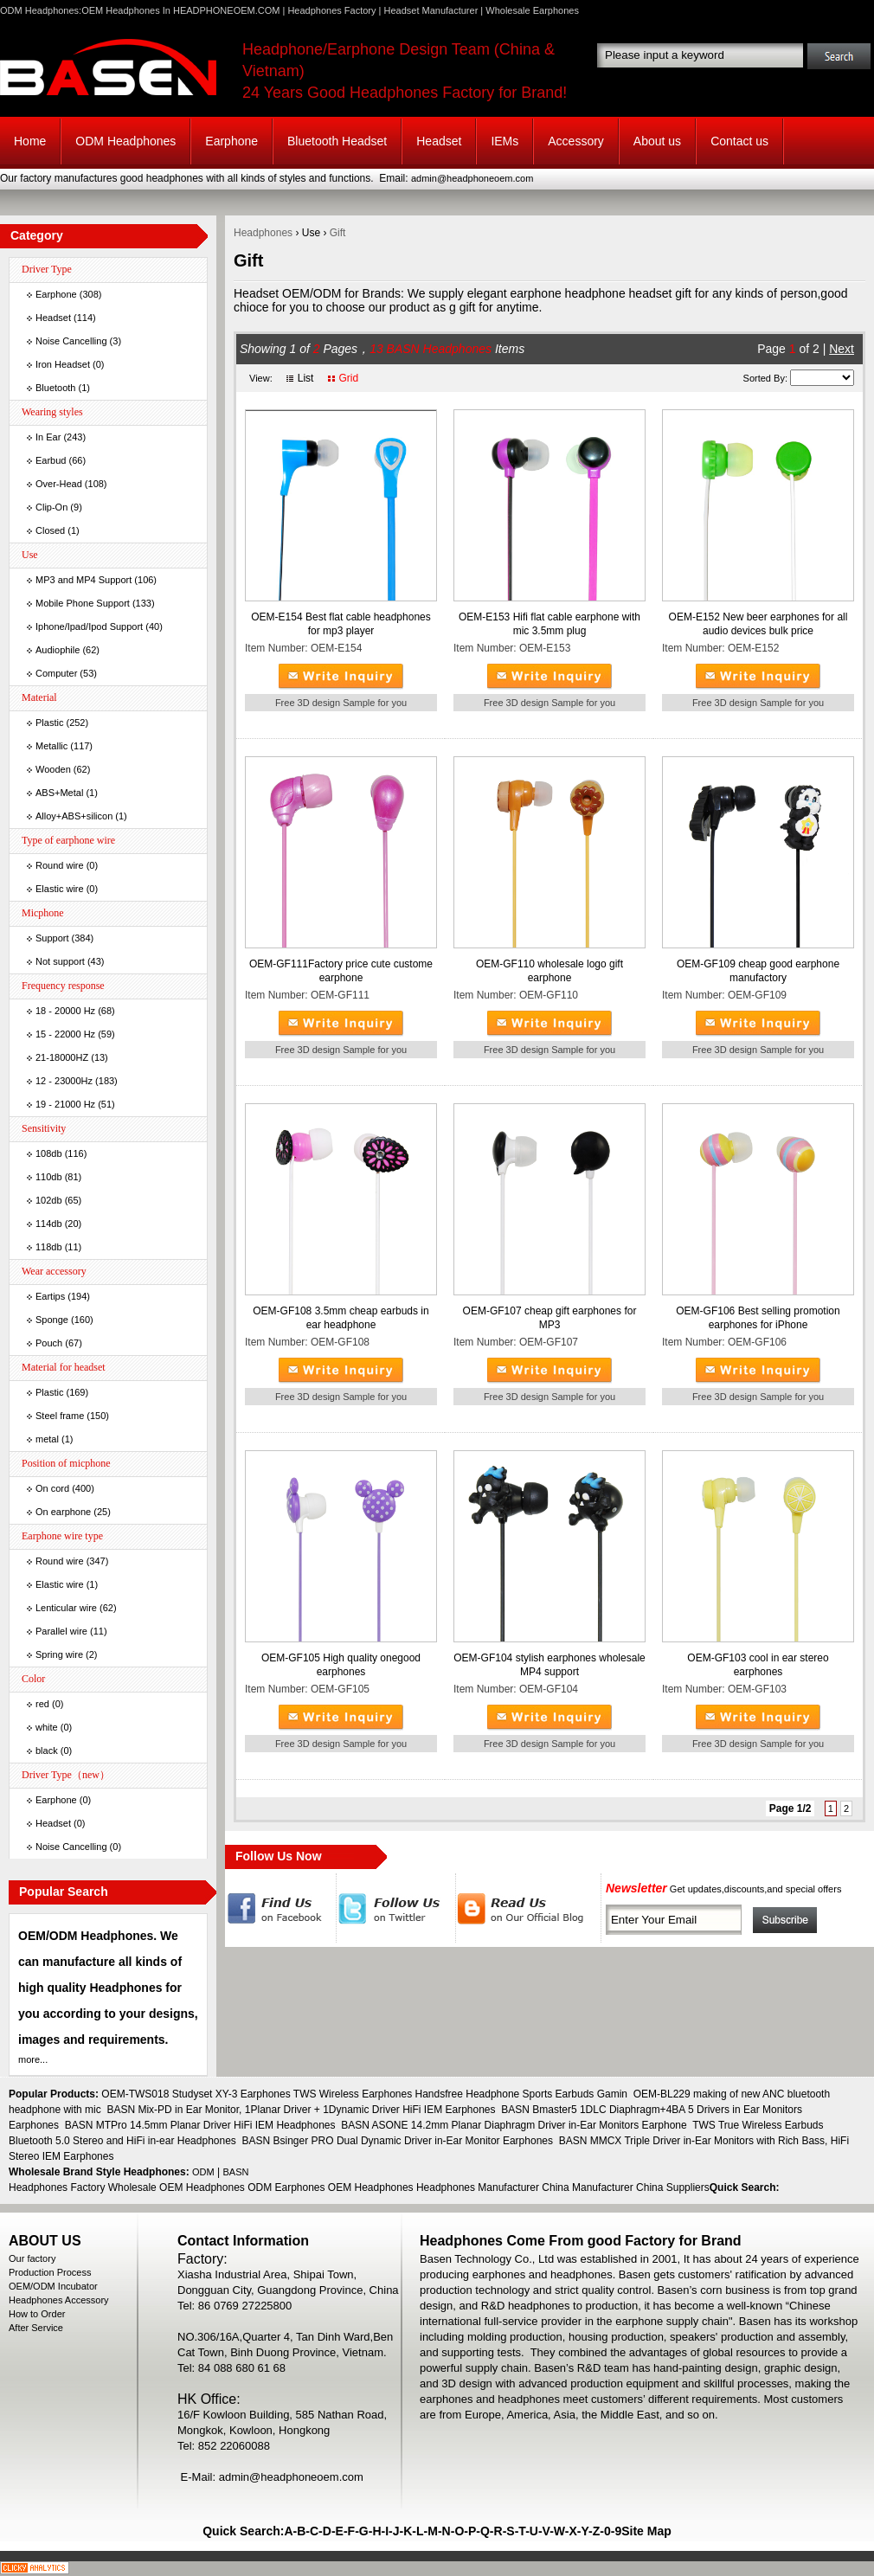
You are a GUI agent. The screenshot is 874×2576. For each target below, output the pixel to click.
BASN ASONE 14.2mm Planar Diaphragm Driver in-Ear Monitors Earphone (514, 2125)
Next (841, 349)
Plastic (49, 722)
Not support (60, 961)
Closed (50, 530)
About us (657, 141)
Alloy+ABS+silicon (73, 816)
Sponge (51, 1319)
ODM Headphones (125, 141)
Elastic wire (59, 888)
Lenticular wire (66, 1608)
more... (33, 2059)
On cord (52, 1488)
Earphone (231, 141)
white (46, 1727)
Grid (348, 378)
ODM (203, 2172)
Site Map (646, 2531)
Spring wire (59, 1654)
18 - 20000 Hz (65, 1010)
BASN (236, 2172)
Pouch (48, 1343)
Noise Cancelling (71, 341)
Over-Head (58, 484)
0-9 (612, 2531)
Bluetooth (55, 387)
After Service (36, 2327)
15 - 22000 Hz (65, 1034)
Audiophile (57, 650)
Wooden (53, 769)
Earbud (50, 460)
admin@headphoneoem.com (472, 178)
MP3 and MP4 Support (83, 580)
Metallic (51, 746)
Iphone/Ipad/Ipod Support (89, 626)
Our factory (32, 2258)
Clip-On (51, 507)
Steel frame (59, 1415)
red (42, 1704)
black (46, 1750)
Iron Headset (62, 364)
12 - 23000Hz (64, 1081)
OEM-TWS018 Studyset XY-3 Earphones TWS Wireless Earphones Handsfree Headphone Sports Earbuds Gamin (364, 2094)
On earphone (63, 1511)
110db (48, 1177)
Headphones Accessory (59, 2300)
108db (48, 1153)
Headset (438, 141)
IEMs (504, 141)
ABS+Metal (59, 792)
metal (47, 1439)
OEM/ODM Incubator (53, 2286)
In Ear (48, 437)
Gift (338, 233)
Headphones (263, 233)
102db (48, 1200)
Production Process (50, 2272)
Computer (56, 673)
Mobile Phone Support (82, 603)
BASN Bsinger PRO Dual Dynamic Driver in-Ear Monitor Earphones (397, 2141)
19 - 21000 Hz (65, 1104)
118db (48, 1247)
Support (52, 938)
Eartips (50, 1296)
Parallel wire (61, 1631)
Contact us (739, 141)
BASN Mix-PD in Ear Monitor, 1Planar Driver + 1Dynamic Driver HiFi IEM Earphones (300, 2110)
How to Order (37, 2314)
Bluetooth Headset (337, 141)
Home (30, 141)
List (306, 378)
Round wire (59, 865)
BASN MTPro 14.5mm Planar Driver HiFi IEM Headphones (200, 2125)
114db (48, 1223)
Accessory (576, 141)
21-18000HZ (61, 1057)
